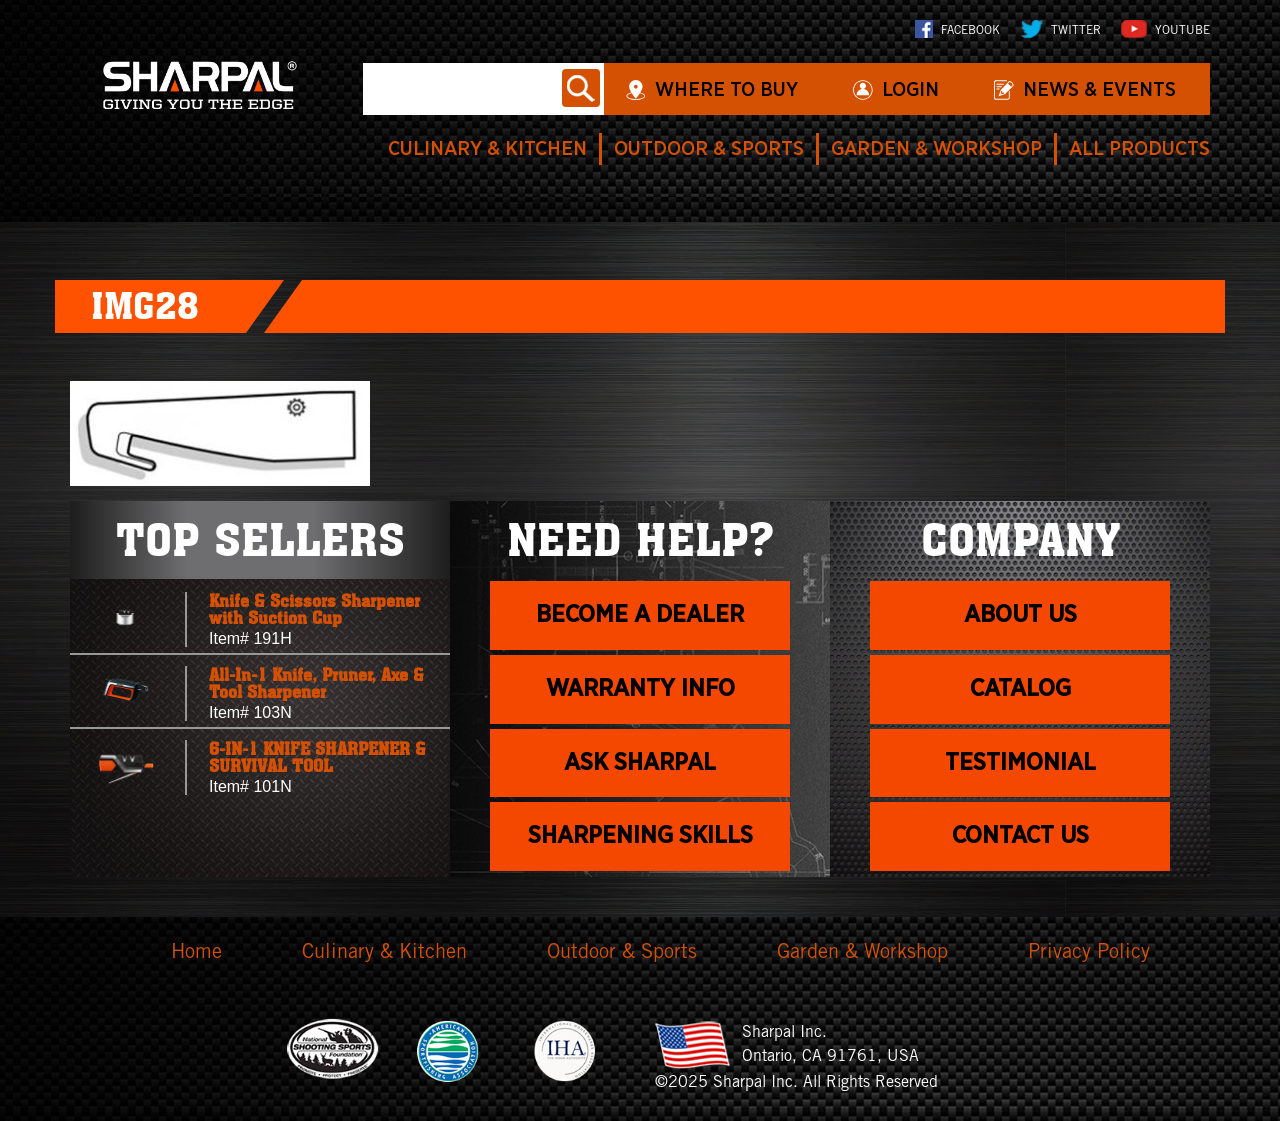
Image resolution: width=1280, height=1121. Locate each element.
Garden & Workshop (936, 149)
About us (1020, 615)
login (910, 90)
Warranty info (640, 689)
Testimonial (1020, 763)
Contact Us (1020, 836)
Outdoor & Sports (709, 149)
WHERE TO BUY (726, 90)
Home (196, 954)
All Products (1139, 149)
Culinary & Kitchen (487, 149)
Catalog (1020, 689)
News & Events (1099, 90)
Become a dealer (640, 615)
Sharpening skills (640, 836)
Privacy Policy (1089, 954)
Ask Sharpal (640, 763)
